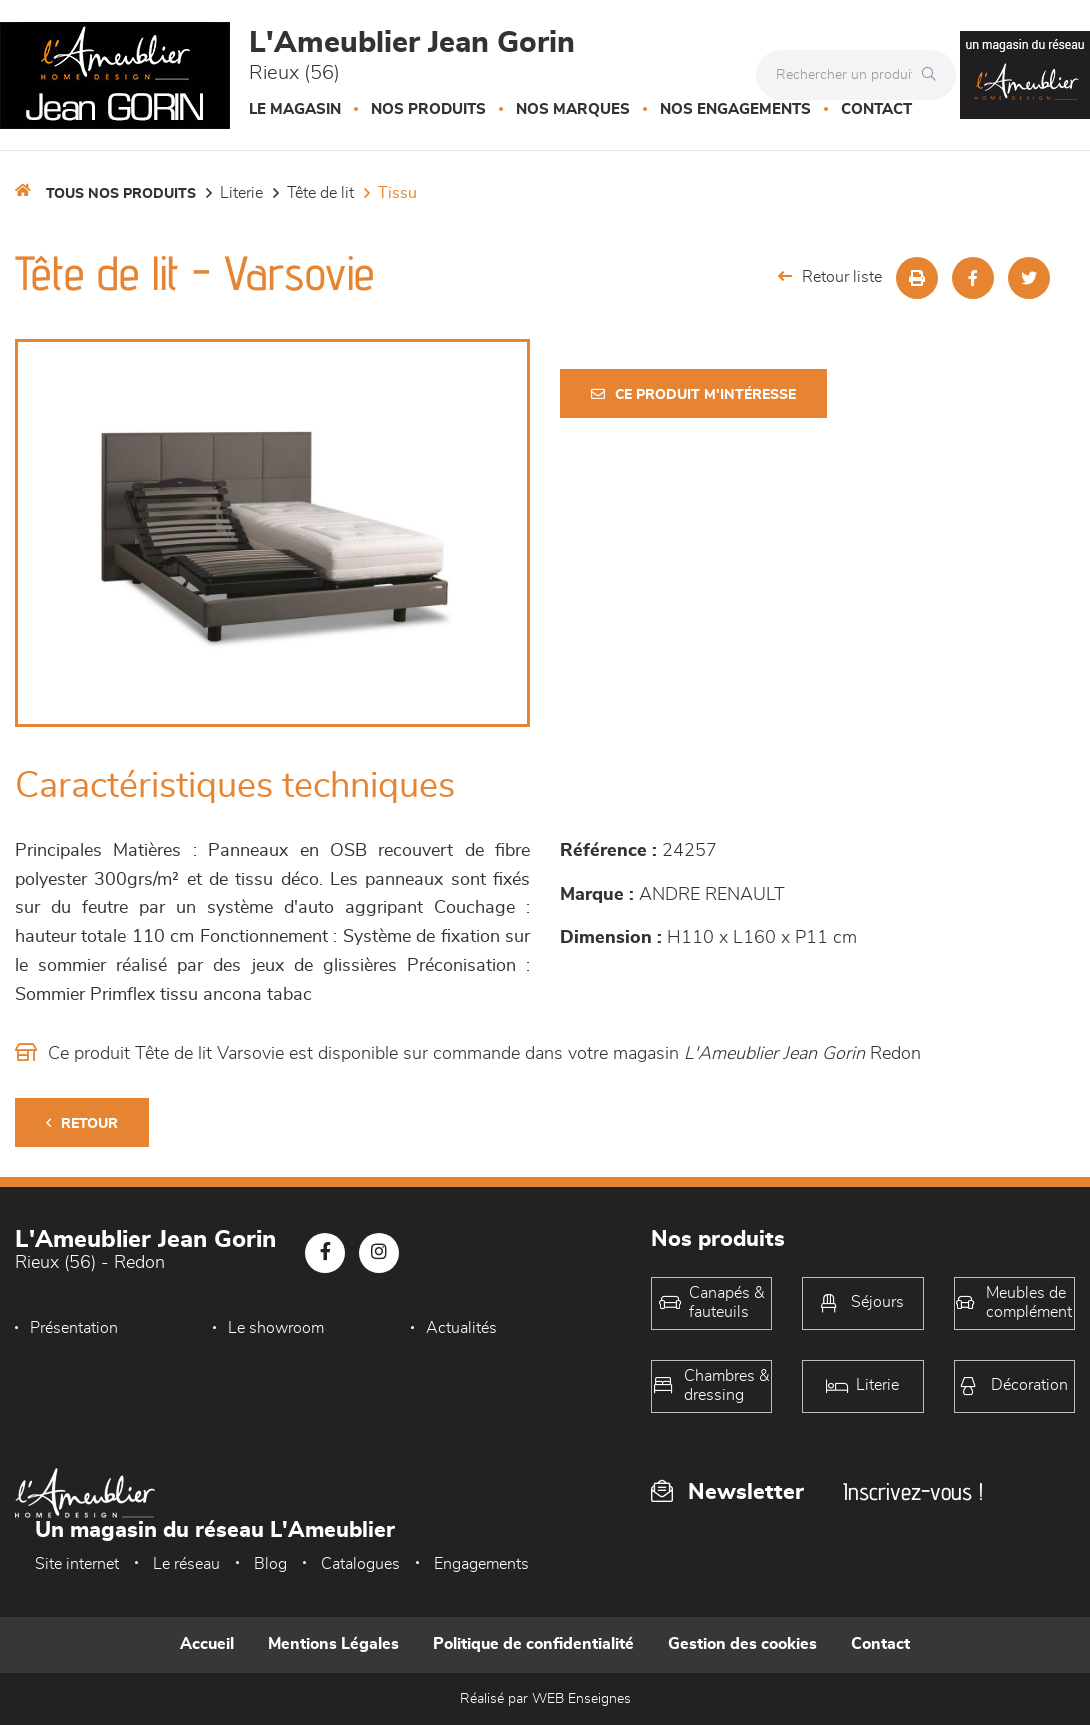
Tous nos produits (121, 194)
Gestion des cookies (742, 1644)
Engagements (481, 1564)
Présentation (74, 1328)
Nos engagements (735, 109)
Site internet (77, 1564)
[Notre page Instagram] (379, 1253)
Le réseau (186, 1564)
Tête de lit (320, 193)
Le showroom (276, 1328)
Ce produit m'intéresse (693, 394)
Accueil (207, 1644)
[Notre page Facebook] (325, 1253)
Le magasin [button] (295, 109)
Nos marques (573, 109)
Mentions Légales (333, 1644)
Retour (82, 1123)
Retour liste (830, 276)
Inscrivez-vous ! (913, 1491)
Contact (876, 109)
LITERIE (241, 193)
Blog (270, 1564)
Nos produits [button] (428, 109)
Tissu (397, 193)
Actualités (461, 1328)
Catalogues (360, 1564)
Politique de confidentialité (533, 1644)
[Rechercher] (934, 75)
